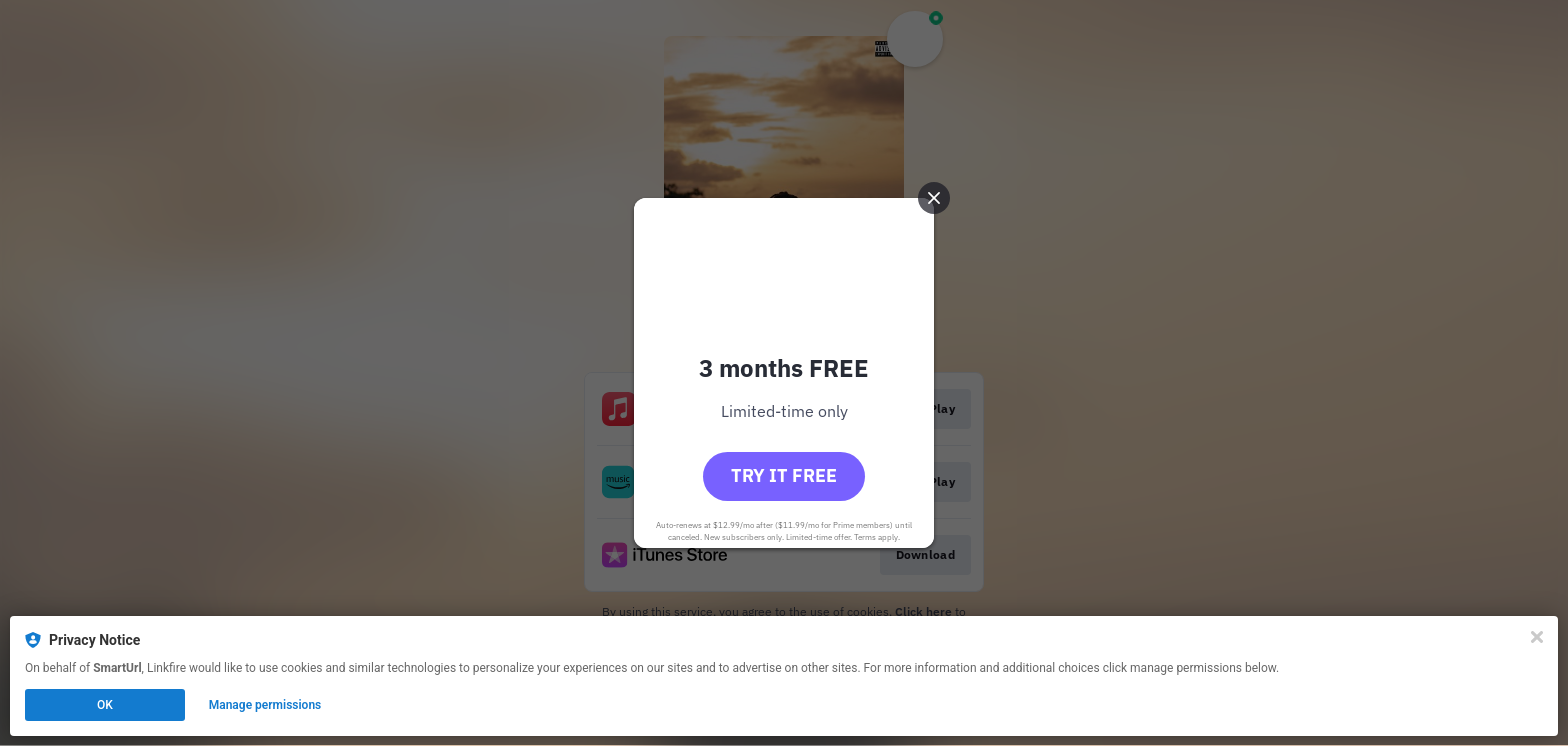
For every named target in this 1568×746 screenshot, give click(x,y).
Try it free (784, 475)
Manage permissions (265, 705)
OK (105, 705)
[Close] (1537, 637)
